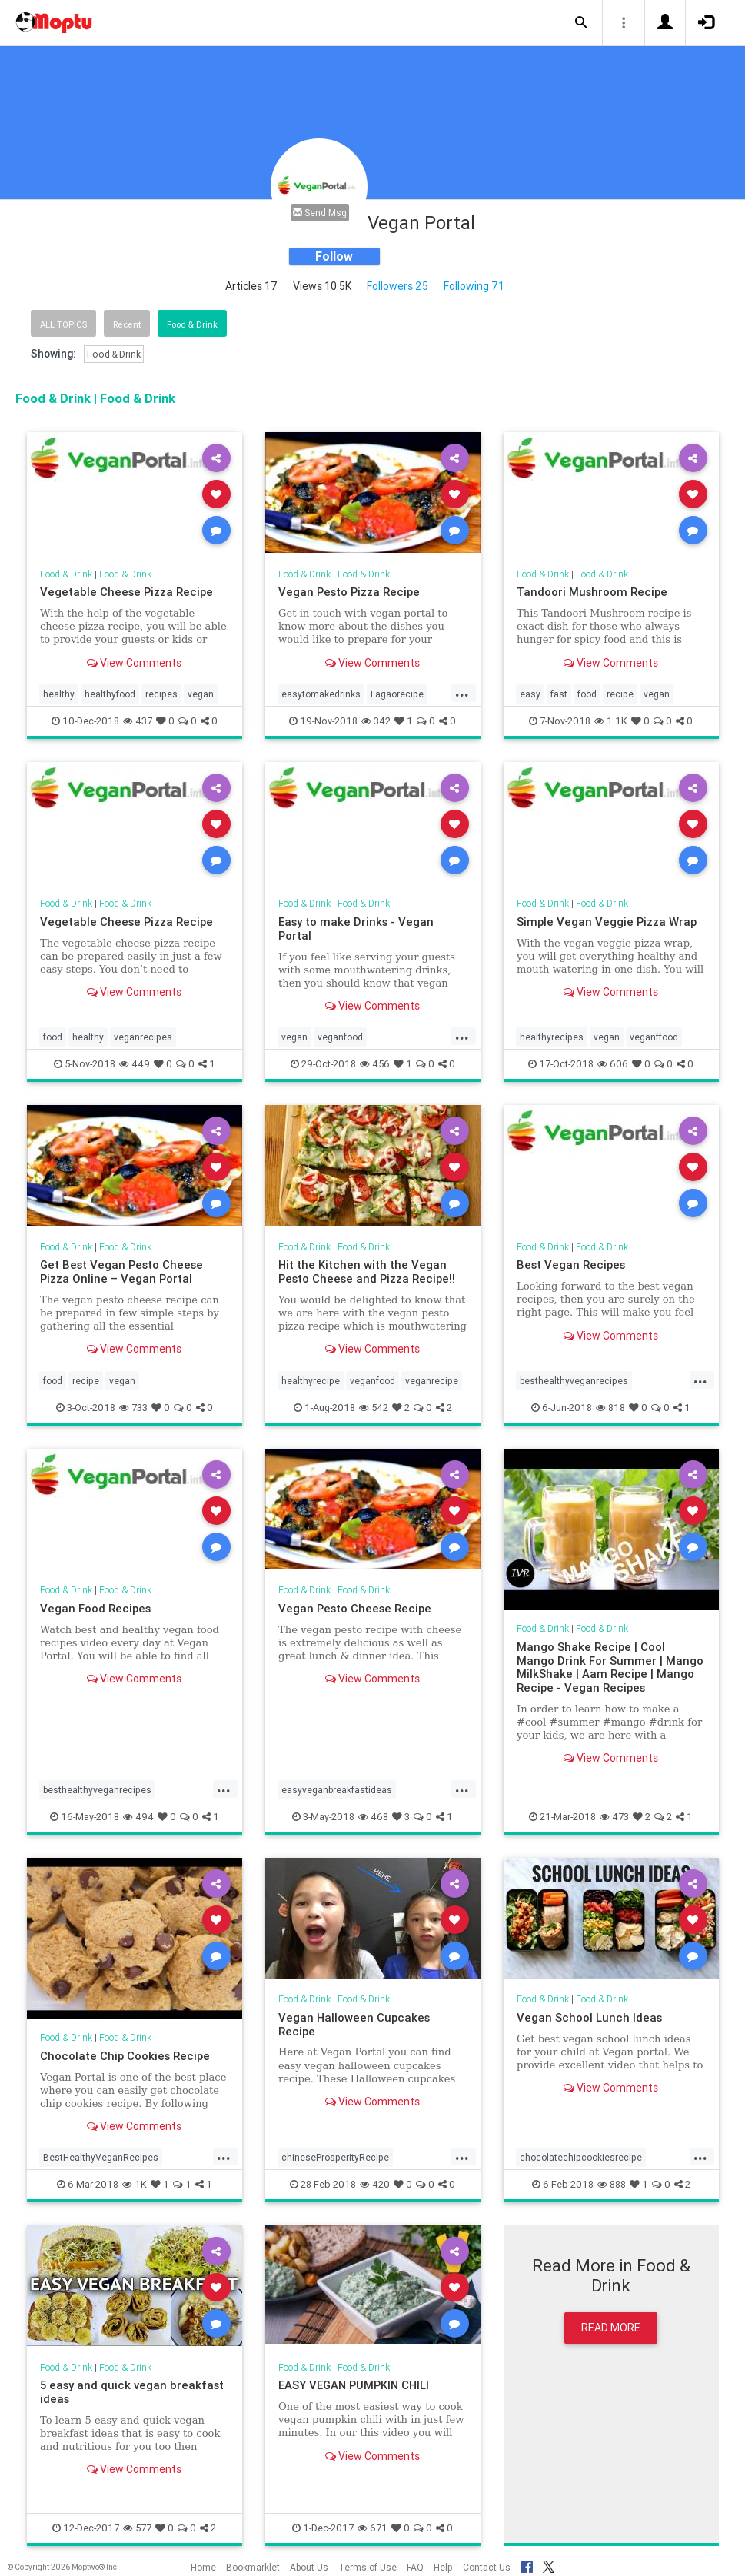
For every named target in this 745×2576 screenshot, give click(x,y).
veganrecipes (143, 1037)
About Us (309, 2567)
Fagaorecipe (397, 694)
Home (203, 2567)
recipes (161, 694)
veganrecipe (431, 1380)
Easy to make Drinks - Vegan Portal (356, 928)
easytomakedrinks (321, 694)
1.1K (610, 720)
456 (375, 1063)
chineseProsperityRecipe (335, 2157)
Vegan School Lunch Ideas (589, 2017)
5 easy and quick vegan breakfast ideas (132, 2392)
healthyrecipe (310, 1380)
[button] (581, 23)
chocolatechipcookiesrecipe (581, 2157)
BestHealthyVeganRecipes (100, 2157)
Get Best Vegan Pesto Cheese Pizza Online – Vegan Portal (121, 1271)
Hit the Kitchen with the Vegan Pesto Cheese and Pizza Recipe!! (366, 1271)
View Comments (134, 663)
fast (558, 694)
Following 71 (474, 286)
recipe (620, 694)
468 (373, 1816)
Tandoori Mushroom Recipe (592, 591)
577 (137, 2527)
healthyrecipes (552, 1037)
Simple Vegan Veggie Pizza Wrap (607, 921)
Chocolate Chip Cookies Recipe (125, 2055)
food (587, 694)
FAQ (415, 2567)
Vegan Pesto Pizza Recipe (349, 591)
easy (530, 694)
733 (133, 1407)
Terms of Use (367, 2567)
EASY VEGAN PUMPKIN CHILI (353, 2385)
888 (611, 2184)
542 (373, 1407)
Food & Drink (192, 324)
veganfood (340, 1037)
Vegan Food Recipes (95, 1608)
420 (375, 2184)
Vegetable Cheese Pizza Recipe (126, 591)
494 (138, 1816)
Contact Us (487, 2567)
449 (134, 1063)
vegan (201, 694)
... (462, 692)
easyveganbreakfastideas (336, 1790)
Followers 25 (397, 286)
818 (610, 1407)
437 (137, 720)
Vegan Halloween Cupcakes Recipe (354, 2024)
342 (376, 720)
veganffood (654, 1037)
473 (614, 1816)
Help (443, 2567)
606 (612, 1063)
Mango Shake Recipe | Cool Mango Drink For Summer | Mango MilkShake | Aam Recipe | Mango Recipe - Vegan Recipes (610, 1667)
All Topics (63, 324)
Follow (334, 256)
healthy (59, 694)
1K (134, 2184)
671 (372, 2527)
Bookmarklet (253, 2567)
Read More (610, 2328)
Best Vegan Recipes (571, 1264)
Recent (127, 324)
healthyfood (110, 694)
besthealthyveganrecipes (574, 1380)
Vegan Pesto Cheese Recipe (354, 1608)
